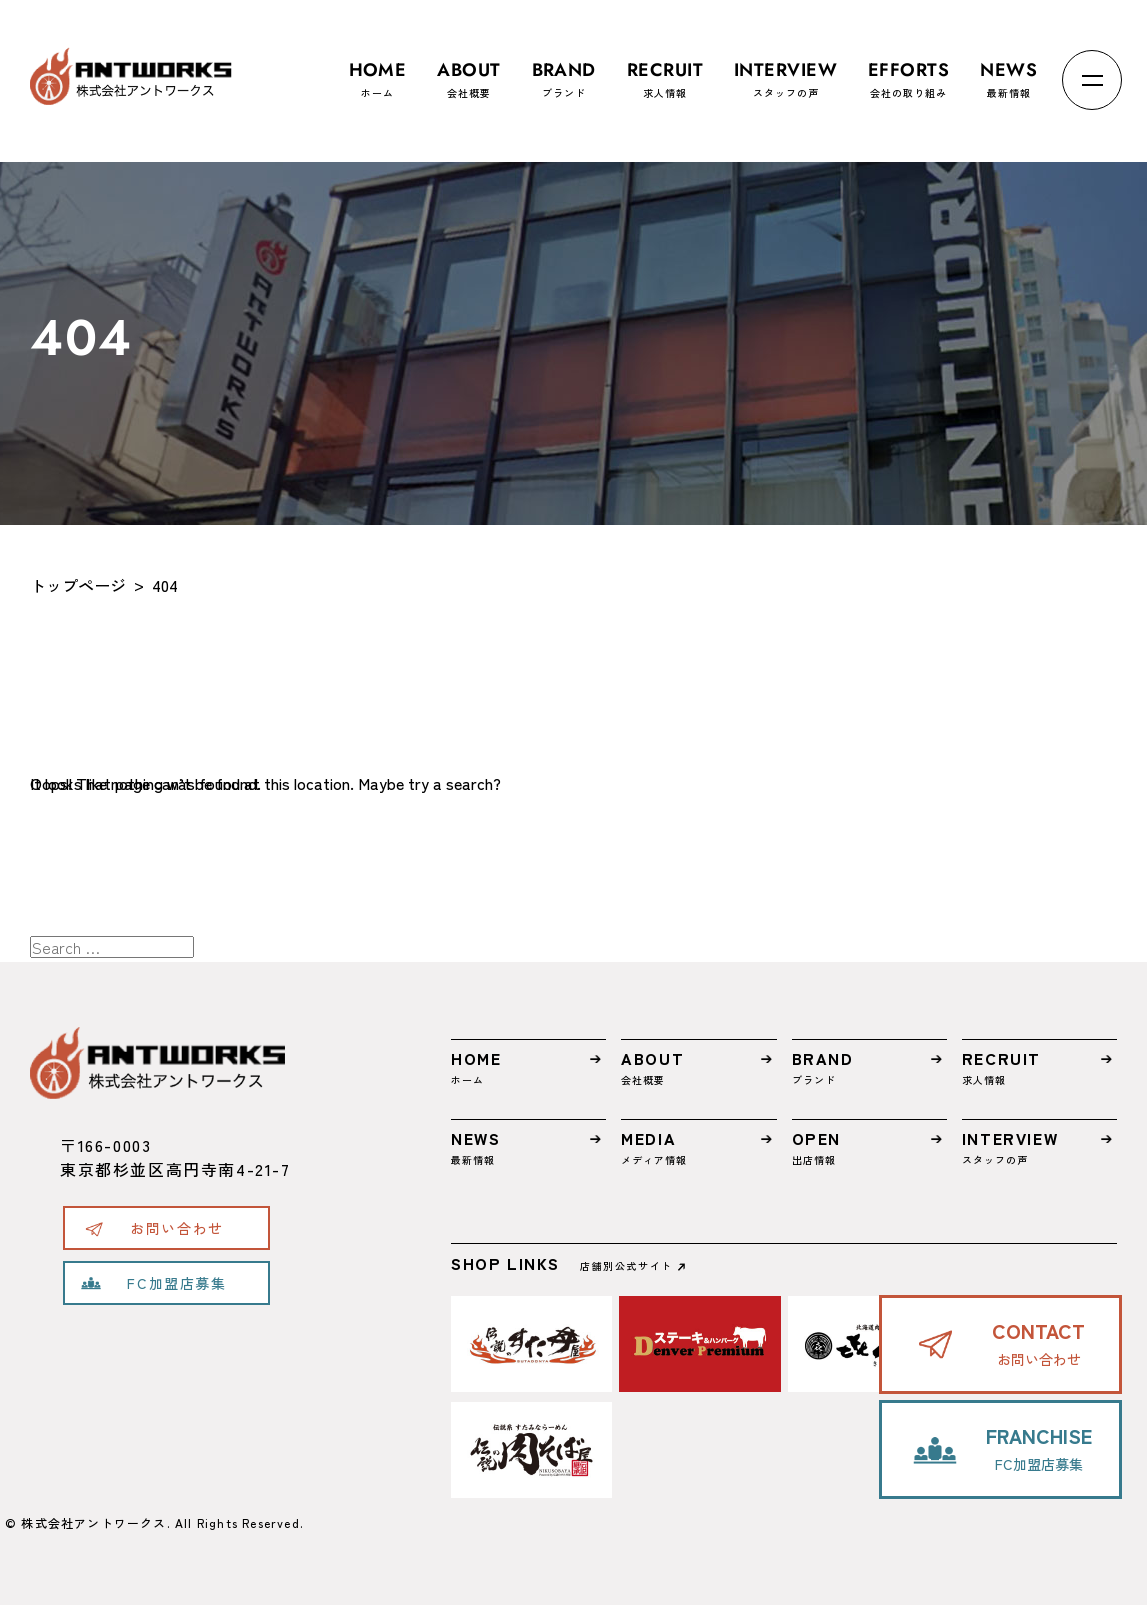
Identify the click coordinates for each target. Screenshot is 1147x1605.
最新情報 (1008, 70)
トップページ (78, 585)
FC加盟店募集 (176, 1283)
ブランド (564, 70)
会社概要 (468, 70)
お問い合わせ (177, 1228)
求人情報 (665, 70)
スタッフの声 (785, 70)
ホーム (378, 70)
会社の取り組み (908, 70)
